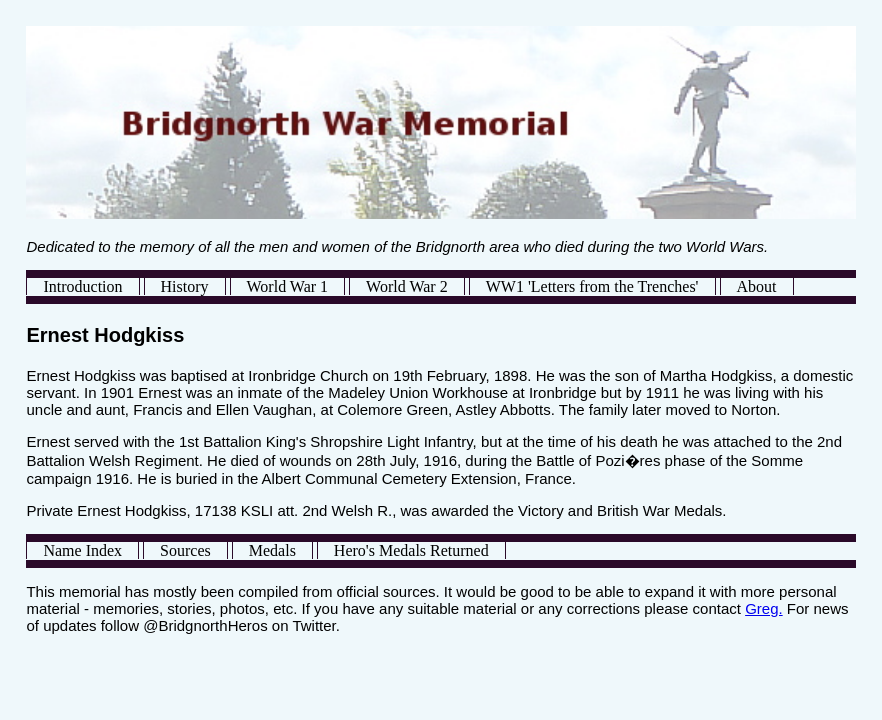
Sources (185, 550)
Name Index (82, 550)
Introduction (82, 286)
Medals (272, 550)
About (757, 286)
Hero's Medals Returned (411, 550)
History (185, 286)
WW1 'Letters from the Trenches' (592, 286)
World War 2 (407, 286)
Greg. (764, 608)
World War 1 (288, 286)
